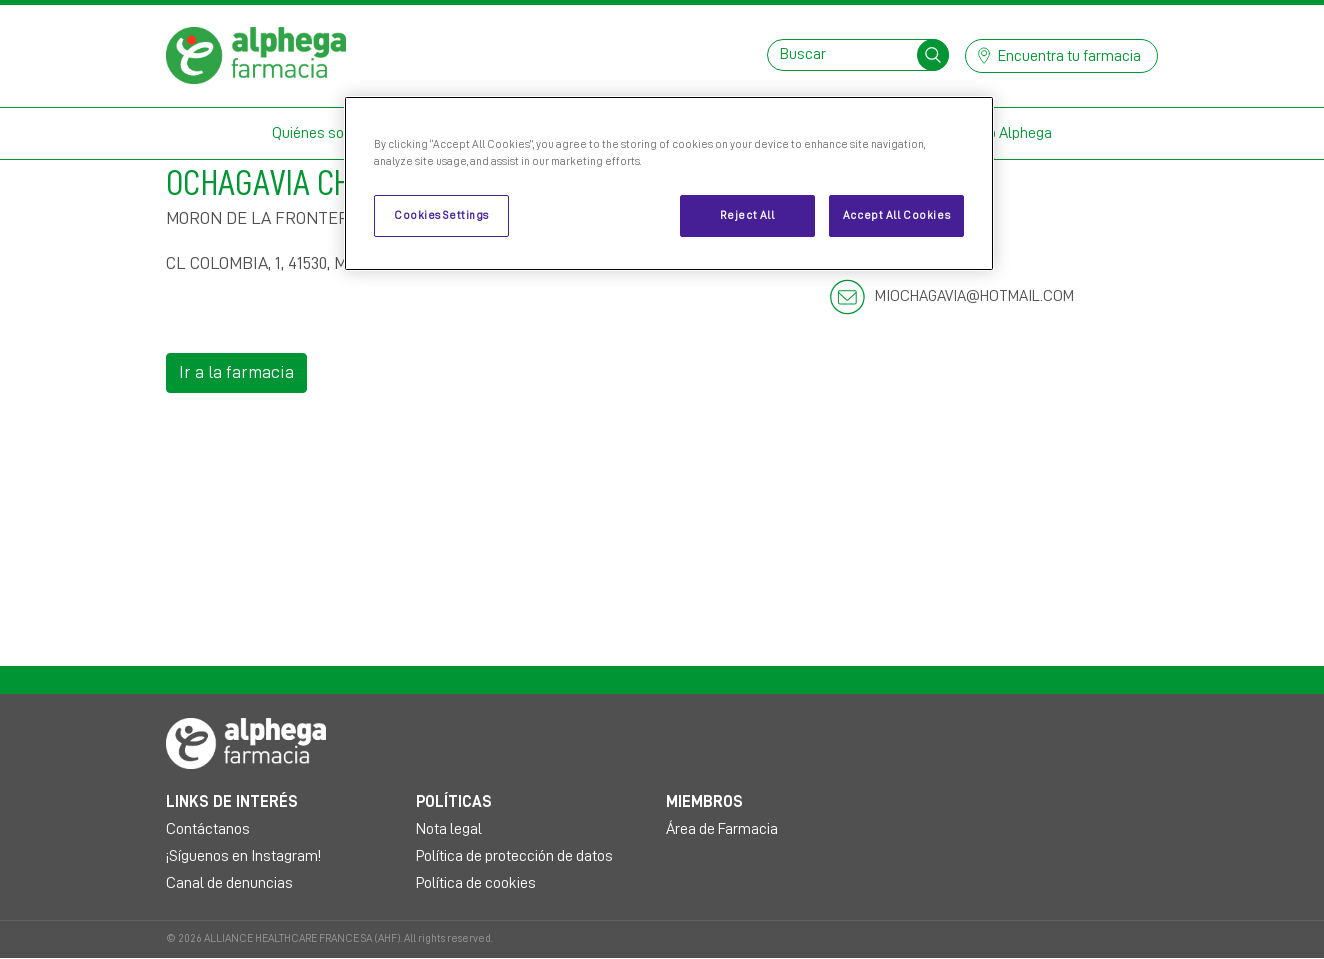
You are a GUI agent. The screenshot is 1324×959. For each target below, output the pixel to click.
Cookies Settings (441, 215)
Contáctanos (208, 829)
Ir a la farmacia (236, 372)
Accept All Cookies (896, 215)
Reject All (747, 215)
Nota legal (449, 829)
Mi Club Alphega (1000, 133)
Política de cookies (476, 883)
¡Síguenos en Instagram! (243, 856)
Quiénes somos (322, 133)
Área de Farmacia (722, 829)
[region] (669, 183)
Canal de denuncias (229, 883)
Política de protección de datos (514, 856)
